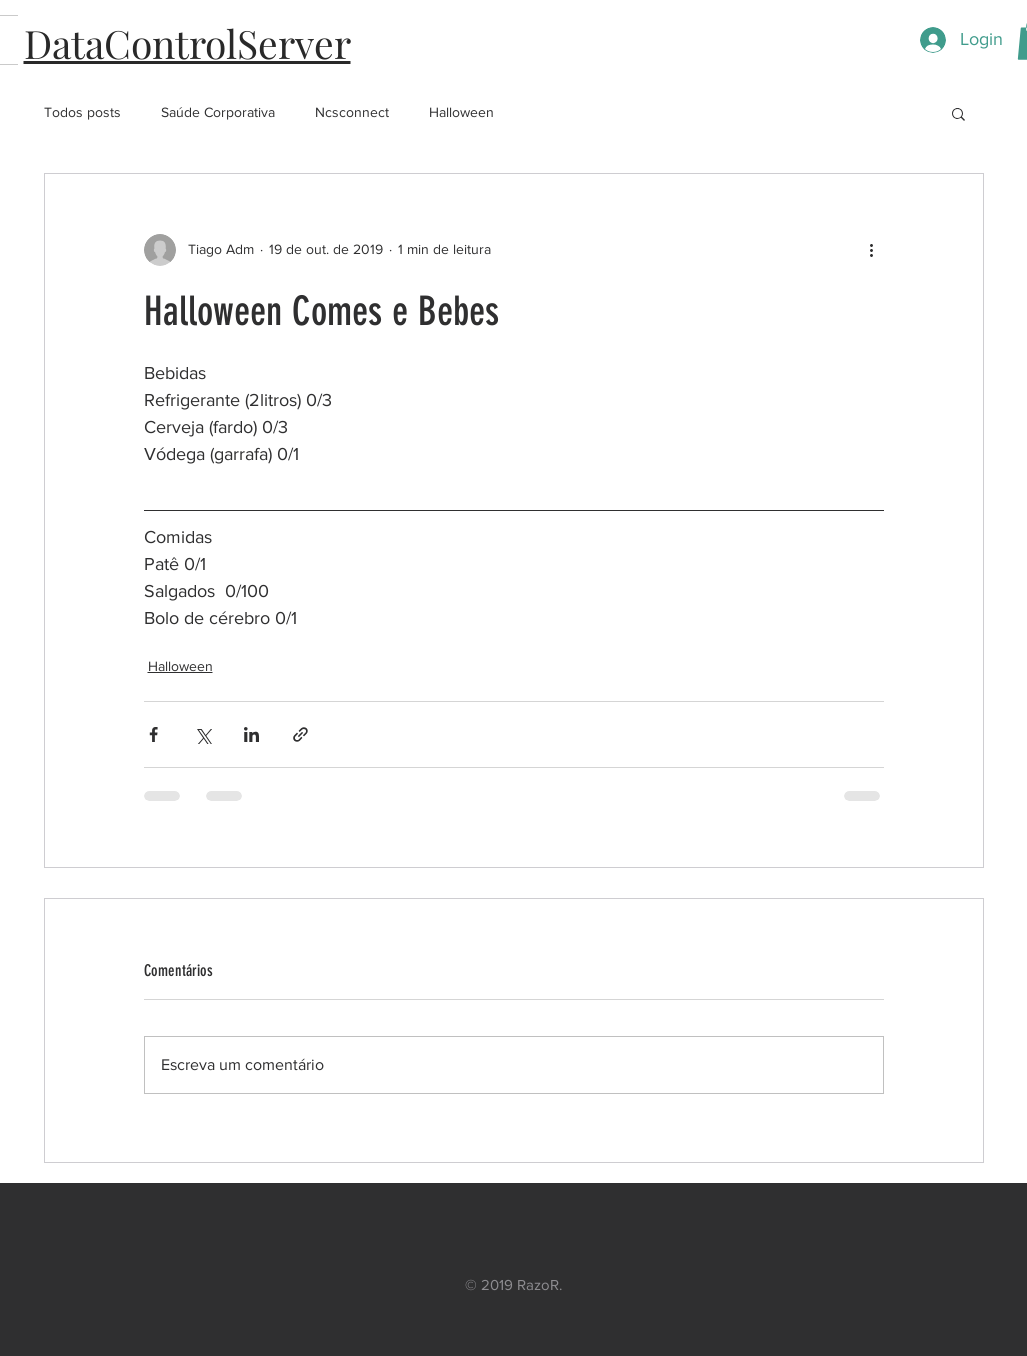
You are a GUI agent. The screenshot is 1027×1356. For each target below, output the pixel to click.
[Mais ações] (872, 250)
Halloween (461, 112)
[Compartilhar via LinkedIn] (251, 734)
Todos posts (82, 112)
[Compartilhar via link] (300, 734)
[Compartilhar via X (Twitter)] (202, 734)
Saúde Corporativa (218, 112)
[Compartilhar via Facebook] (153, 734)
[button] (958, 113)
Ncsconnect (352, 112)
